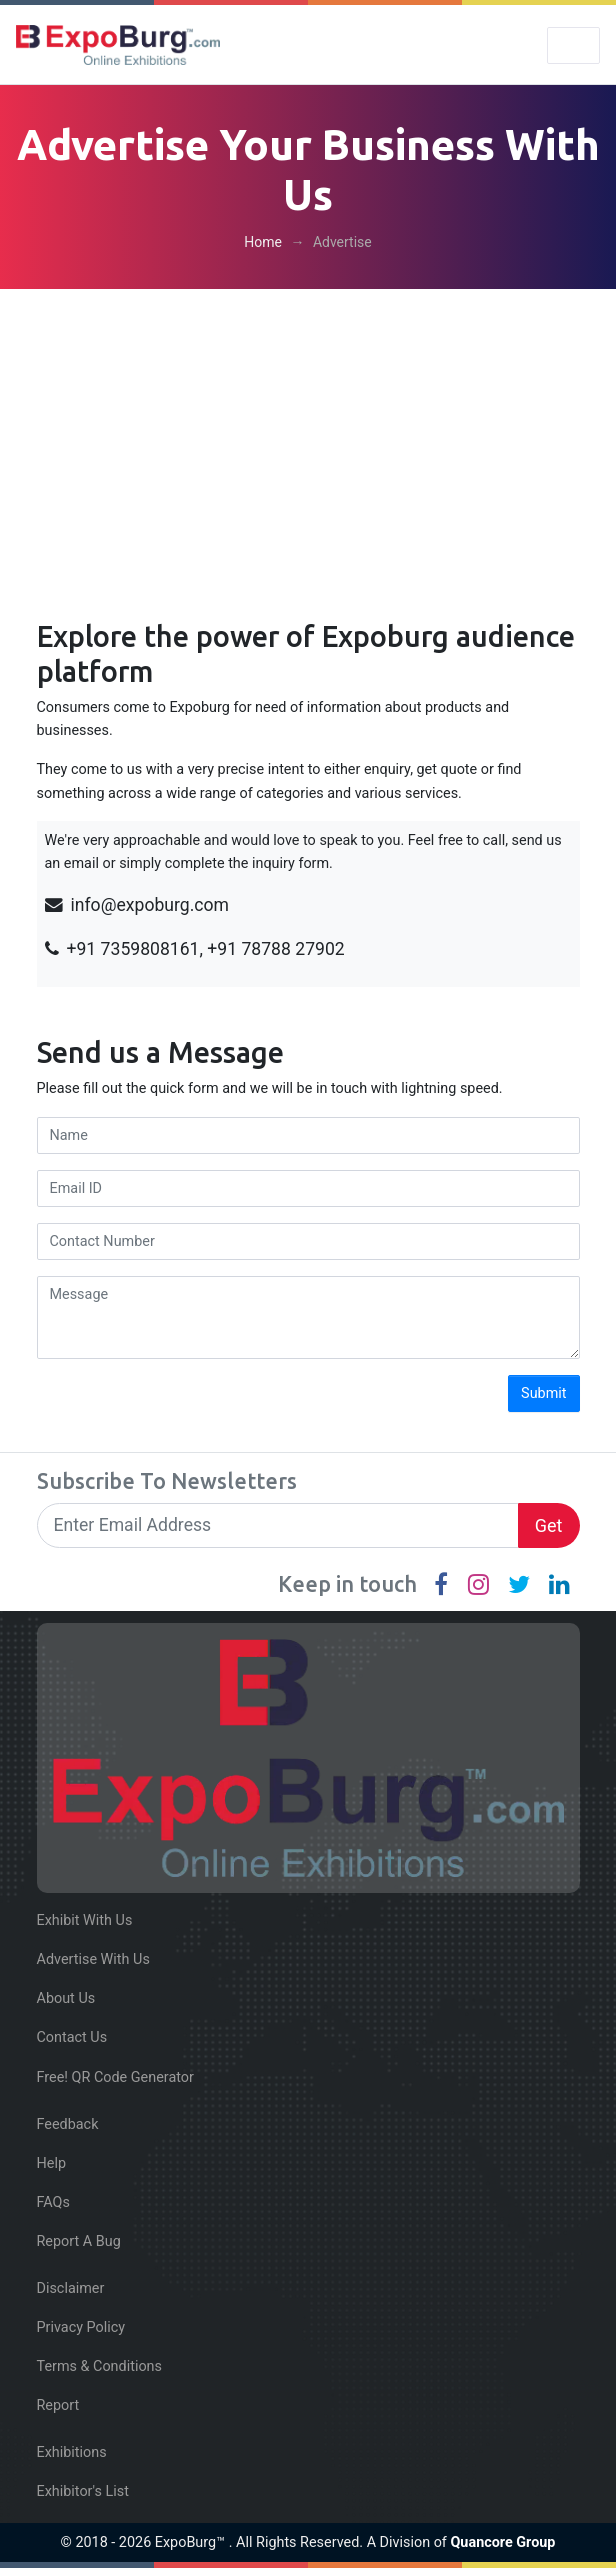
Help (51, 2163)
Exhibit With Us (85, 1920)
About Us (66, 1998)
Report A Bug (79, 2241)
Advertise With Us (93, 1959)
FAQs (53, 2202)
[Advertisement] (308, 439)
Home (263, 242)
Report (58, 2405)
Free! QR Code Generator (115, 2077)
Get (549, 1525)
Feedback (68, 2124)
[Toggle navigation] (573, 45)
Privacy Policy (81, 2327)
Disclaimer (71, 2288)
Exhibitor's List (83, 2491)
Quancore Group (502, 2542)
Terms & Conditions (99, 2366)
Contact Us (72, 2037)
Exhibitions (72, 2452)
